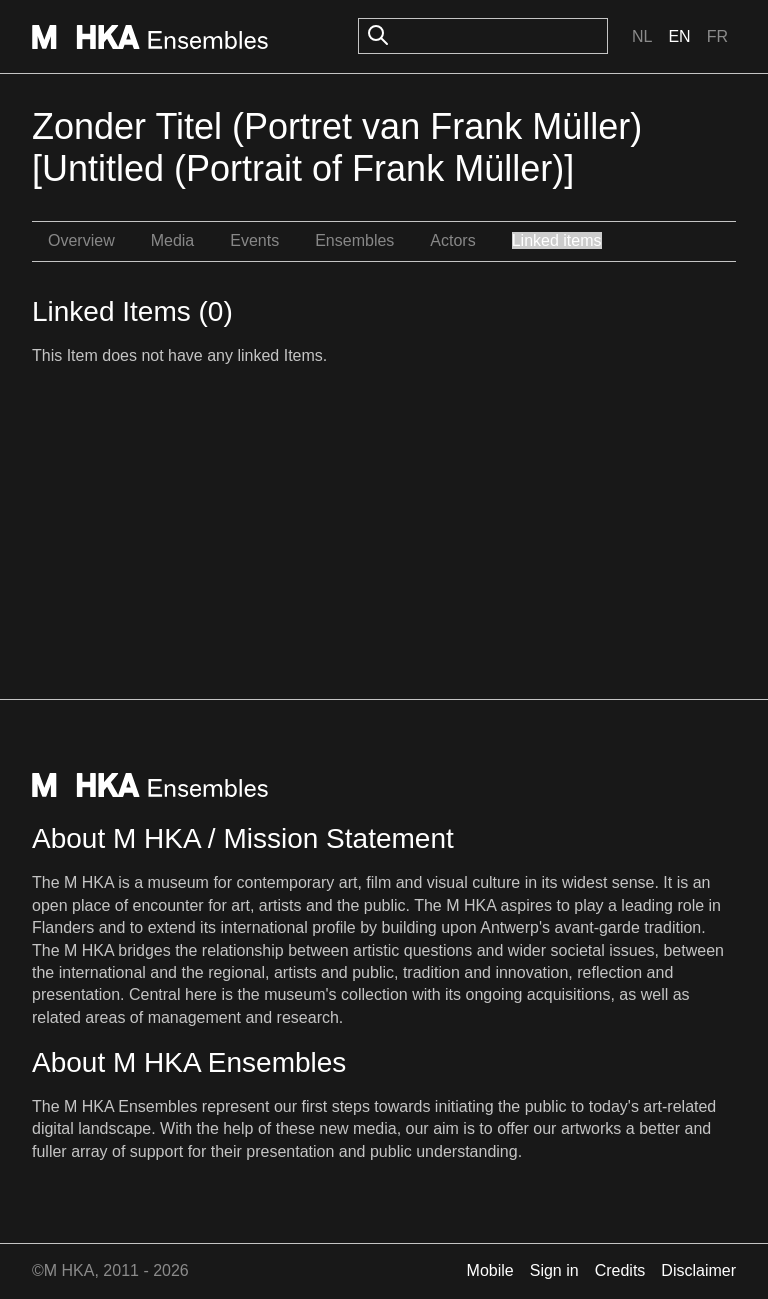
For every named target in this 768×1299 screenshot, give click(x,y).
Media (173, 240)
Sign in (554, 1270)
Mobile (490, 1270)
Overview (81, 240)
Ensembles (354, 240)
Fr (717, 36)
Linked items (557, 240)
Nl (642, 36)
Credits (620, 1270)
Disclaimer (698, 1270)
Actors (452, 240)
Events (254, 240)
